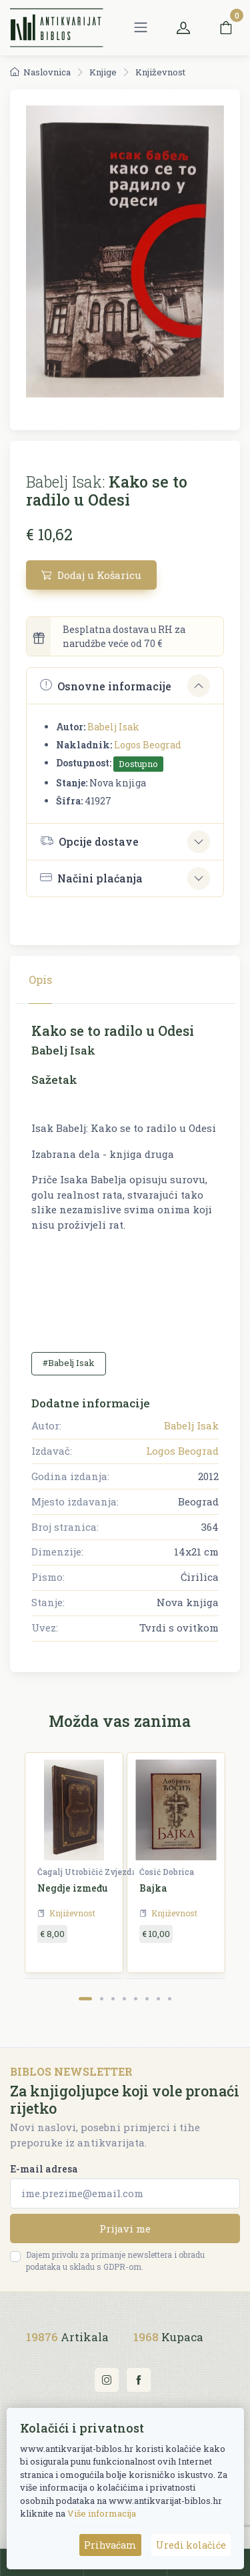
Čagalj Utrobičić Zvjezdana (92, 1871)
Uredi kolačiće (191, 2545)
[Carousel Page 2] (101, 1998)
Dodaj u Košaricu (91, 575)
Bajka (153, 1888)
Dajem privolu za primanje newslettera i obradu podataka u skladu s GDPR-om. (115, 2260)
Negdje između (72, 1888)
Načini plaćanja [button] (91, 878)
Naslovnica (40, 72)
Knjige (103, 72)
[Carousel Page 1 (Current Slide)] (85, 1998)
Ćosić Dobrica (166, 1871)
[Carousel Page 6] (147, 1998)
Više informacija (101, 2513)
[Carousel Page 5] (135, 1998)
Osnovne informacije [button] (105, 685)
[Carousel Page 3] (113, 1998)
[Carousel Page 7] (158, 1998)
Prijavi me (125, 2228)
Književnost (160, 72)
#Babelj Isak (69, 1363)
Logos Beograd (147, 744)
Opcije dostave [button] (89, 841)
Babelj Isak (113, 726)
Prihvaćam (110, 2545)
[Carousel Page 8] (169, 1998)
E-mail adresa (44, 2168)
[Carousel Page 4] (124, 1998)
